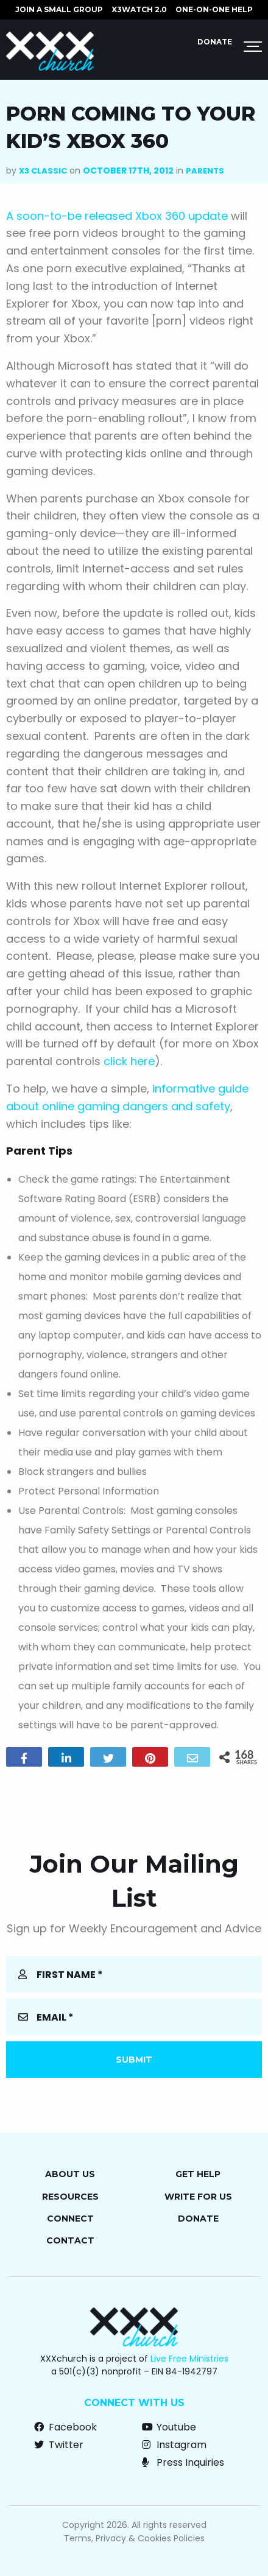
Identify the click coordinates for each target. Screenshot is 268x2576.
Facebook (65, 2427)
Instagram (174, 2445)
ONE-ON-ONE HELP (214, 9)
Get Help (197, 2174)
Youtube (169, 2427)
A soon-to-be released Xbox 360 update (118, 215)
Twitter (58, 2445)
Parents (205, 171)
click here (129, 1061)
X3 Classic (43, 171)
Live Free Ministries (189, 2359)
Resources (70, 2196)
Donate (214, 41)
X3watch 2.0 (139, 9)
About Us (70, 2174)
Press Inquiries (183, 2462)
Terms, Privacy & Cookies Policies (134, 2538)
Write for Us (198, 2196)
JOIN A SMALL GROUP (59, 9)
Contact (70, 2240)
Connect (70, 2218)
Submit (134, 2059)
